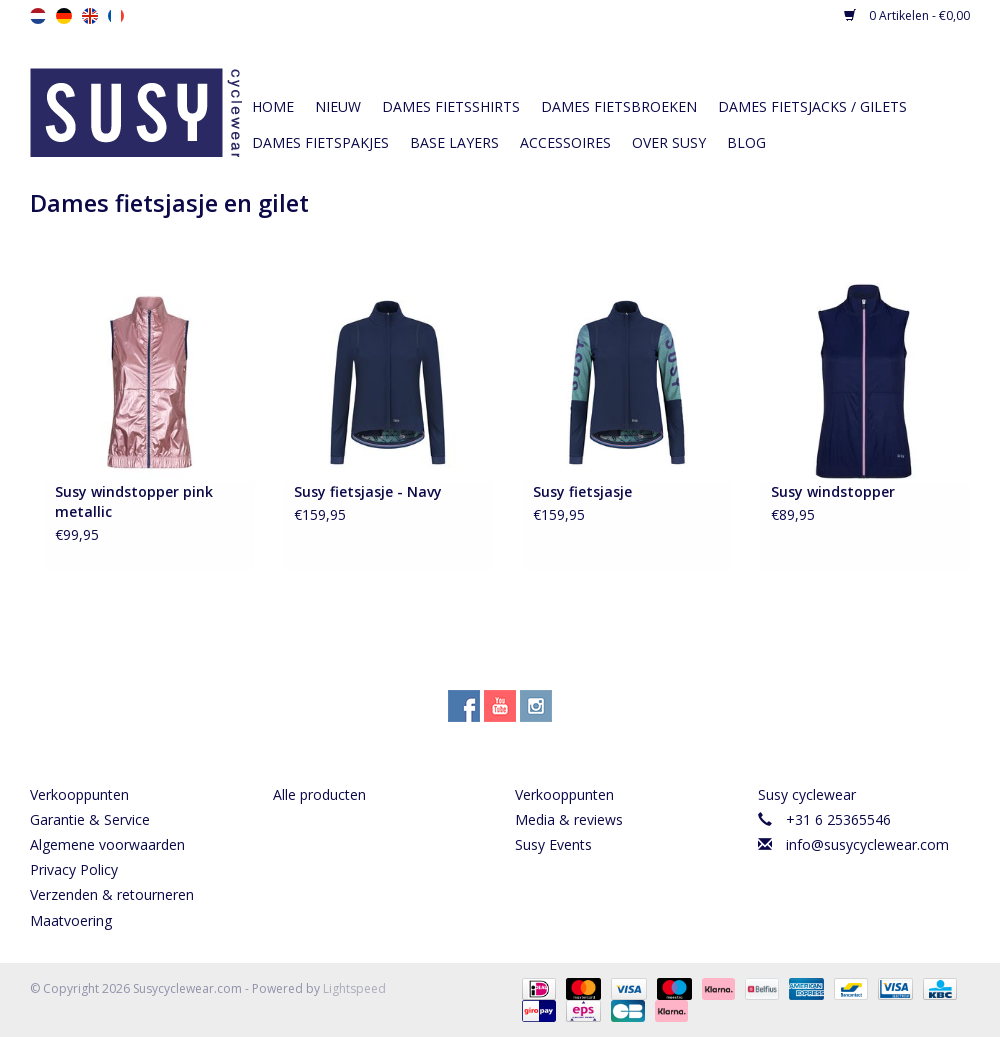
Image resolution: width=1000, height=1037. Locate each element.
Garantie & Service (90, 819)
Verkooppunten (79, 794)
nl (38, 16)
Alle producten (319, 794)
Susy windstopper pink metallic (134, 501)
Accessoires (565, 142)
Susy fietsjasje (582, 491)
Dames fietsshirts (451, 106)
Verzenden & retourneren (112, 894)
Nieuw (338, 106)
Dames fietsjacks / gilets (812, 106)
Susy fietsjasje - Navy (368, 491)
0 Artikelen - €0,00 (907, 15)
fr (116, 16)
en (90, 16)
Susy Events (553, 844)
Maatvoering (71, 920)
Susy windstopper (833, 491)
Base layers (454, 142)
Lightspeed (354, 988)
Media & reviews (569, 819)
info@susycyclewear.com (867, 844)
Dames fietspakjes (320, 142)
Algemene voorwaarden (107, 844)
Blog (746, 142)
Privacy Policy (74, 869)
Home (273, 106)
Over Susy (669, 142)
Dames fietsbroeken (619, 106)
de (64, 16)
